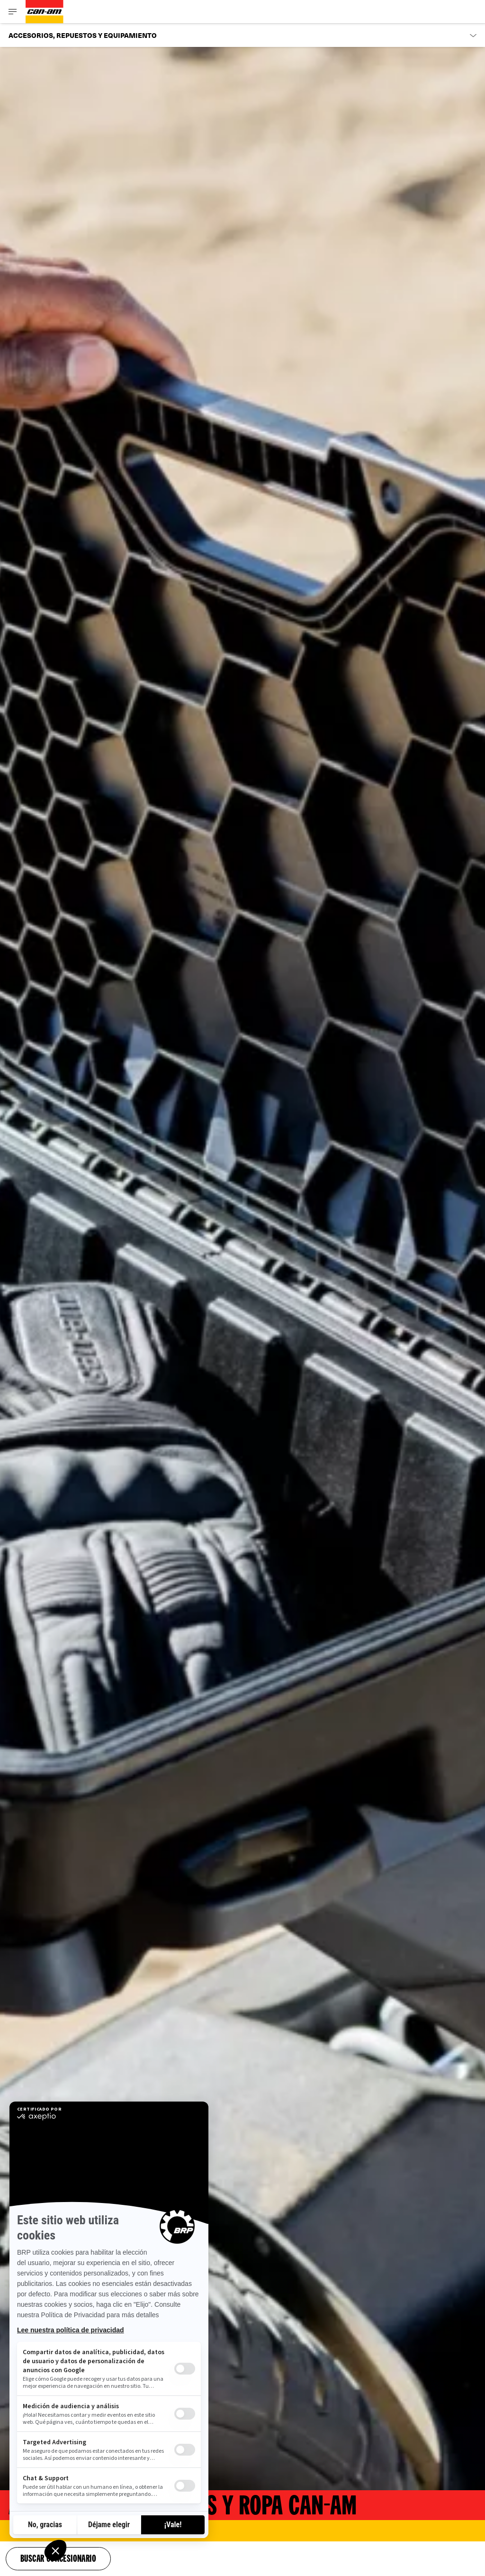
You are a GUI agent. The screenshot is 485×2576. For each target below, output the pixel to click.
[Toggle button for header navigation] (13, 11)
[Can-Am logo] (44, 11)
